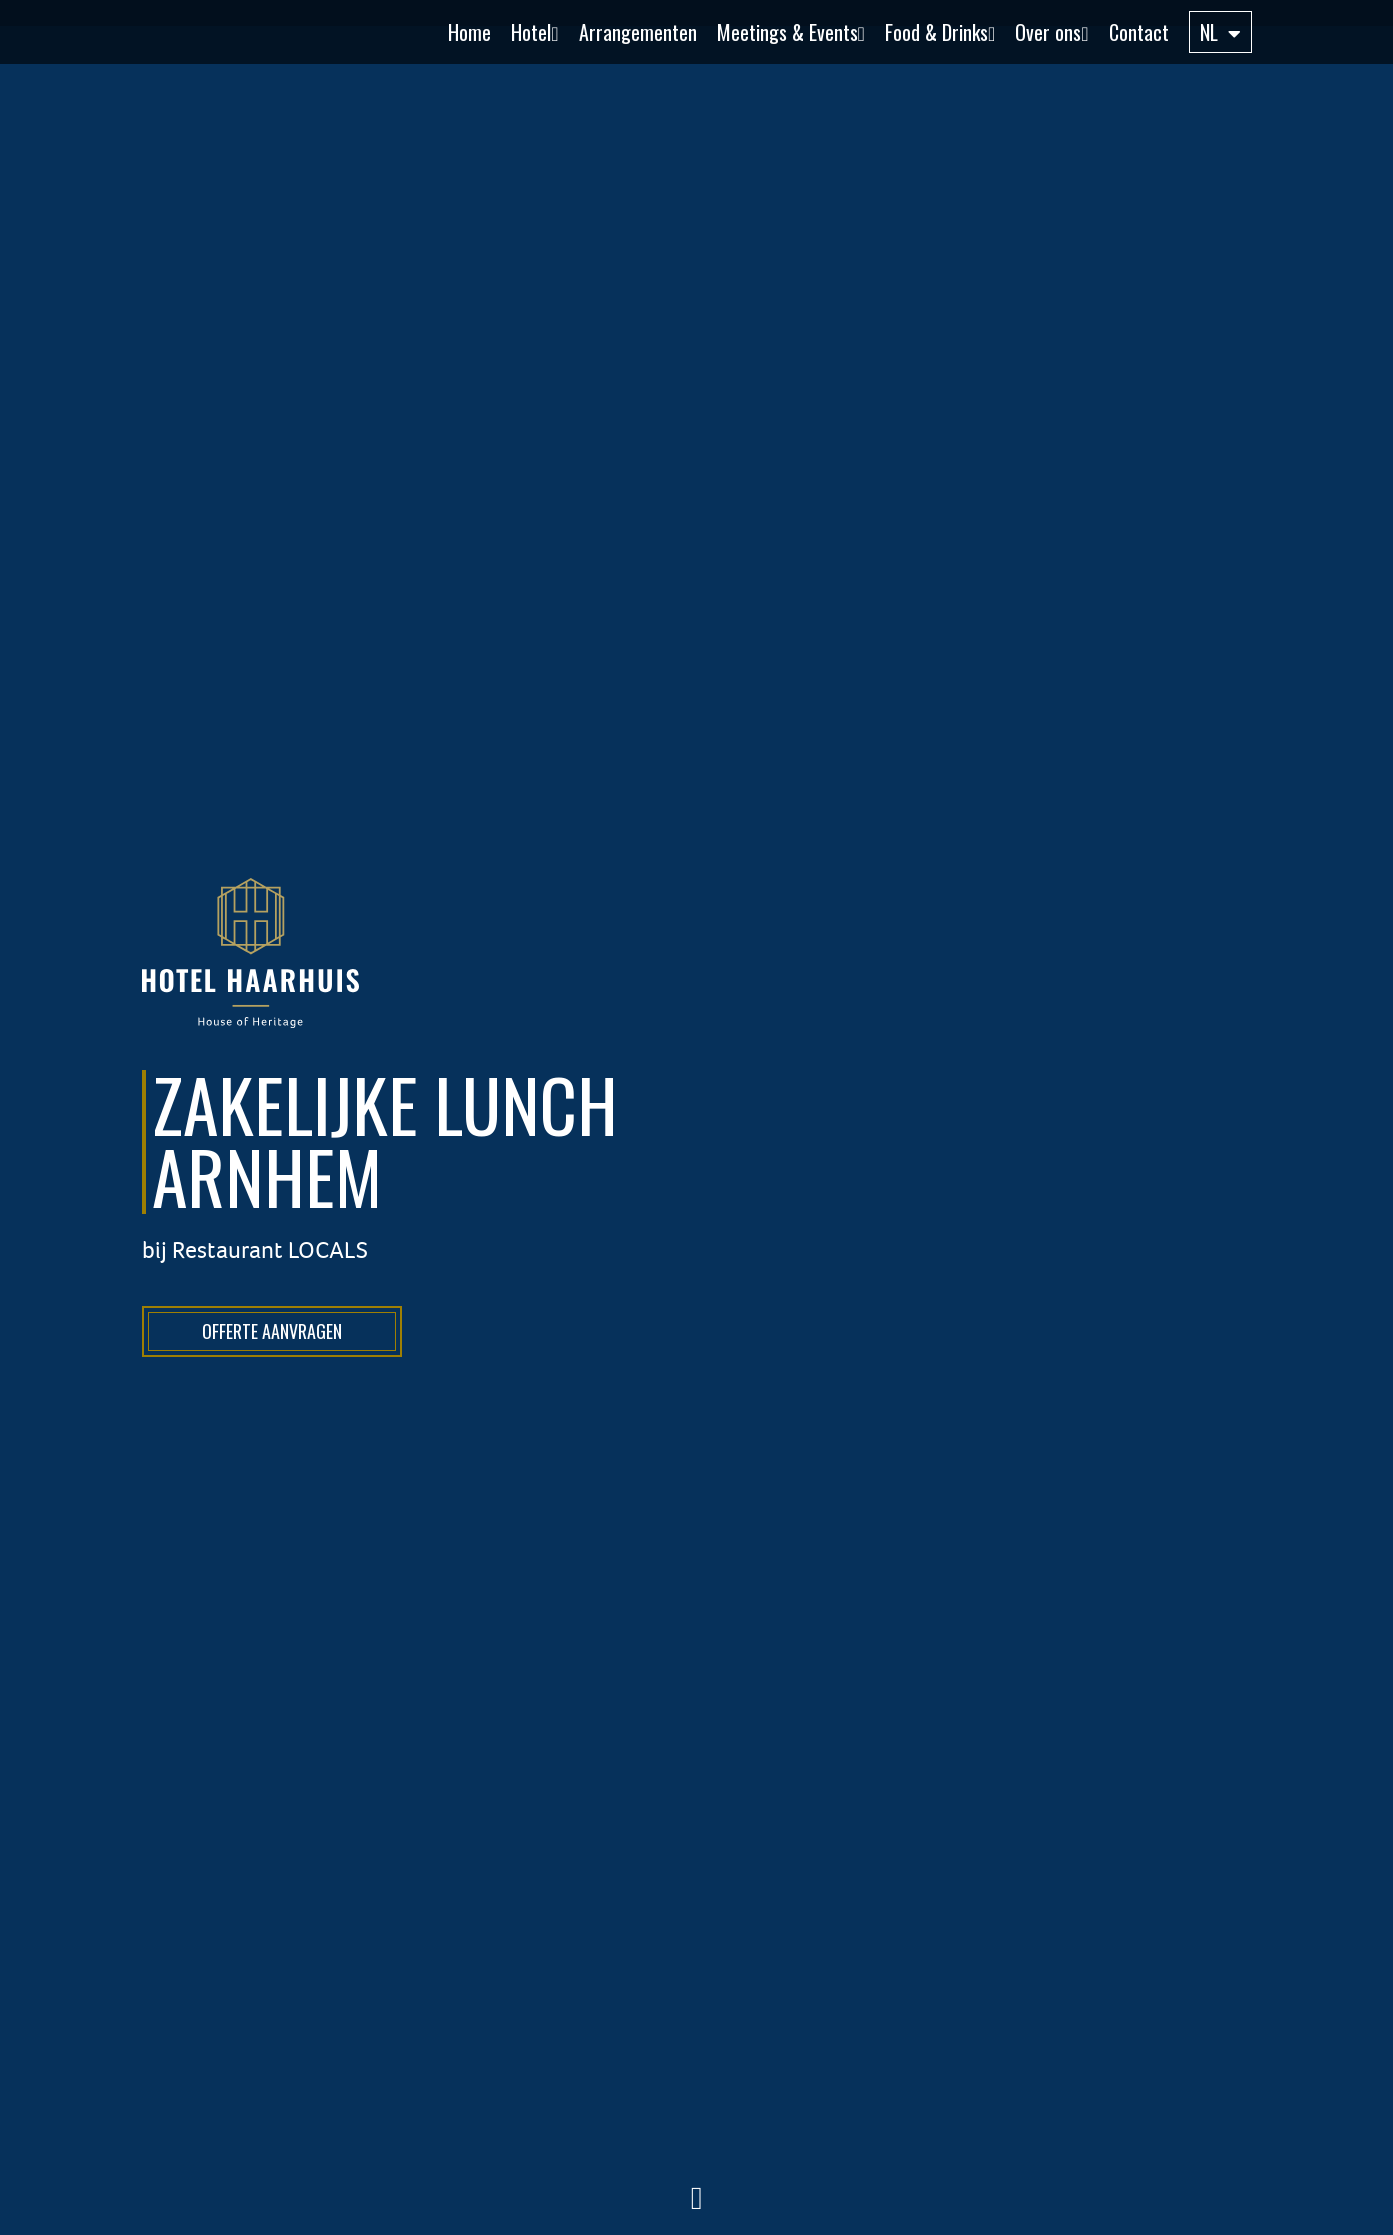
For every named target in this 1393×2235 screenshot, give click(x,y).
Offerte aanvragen (272, 1331)
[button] (524, 32)
